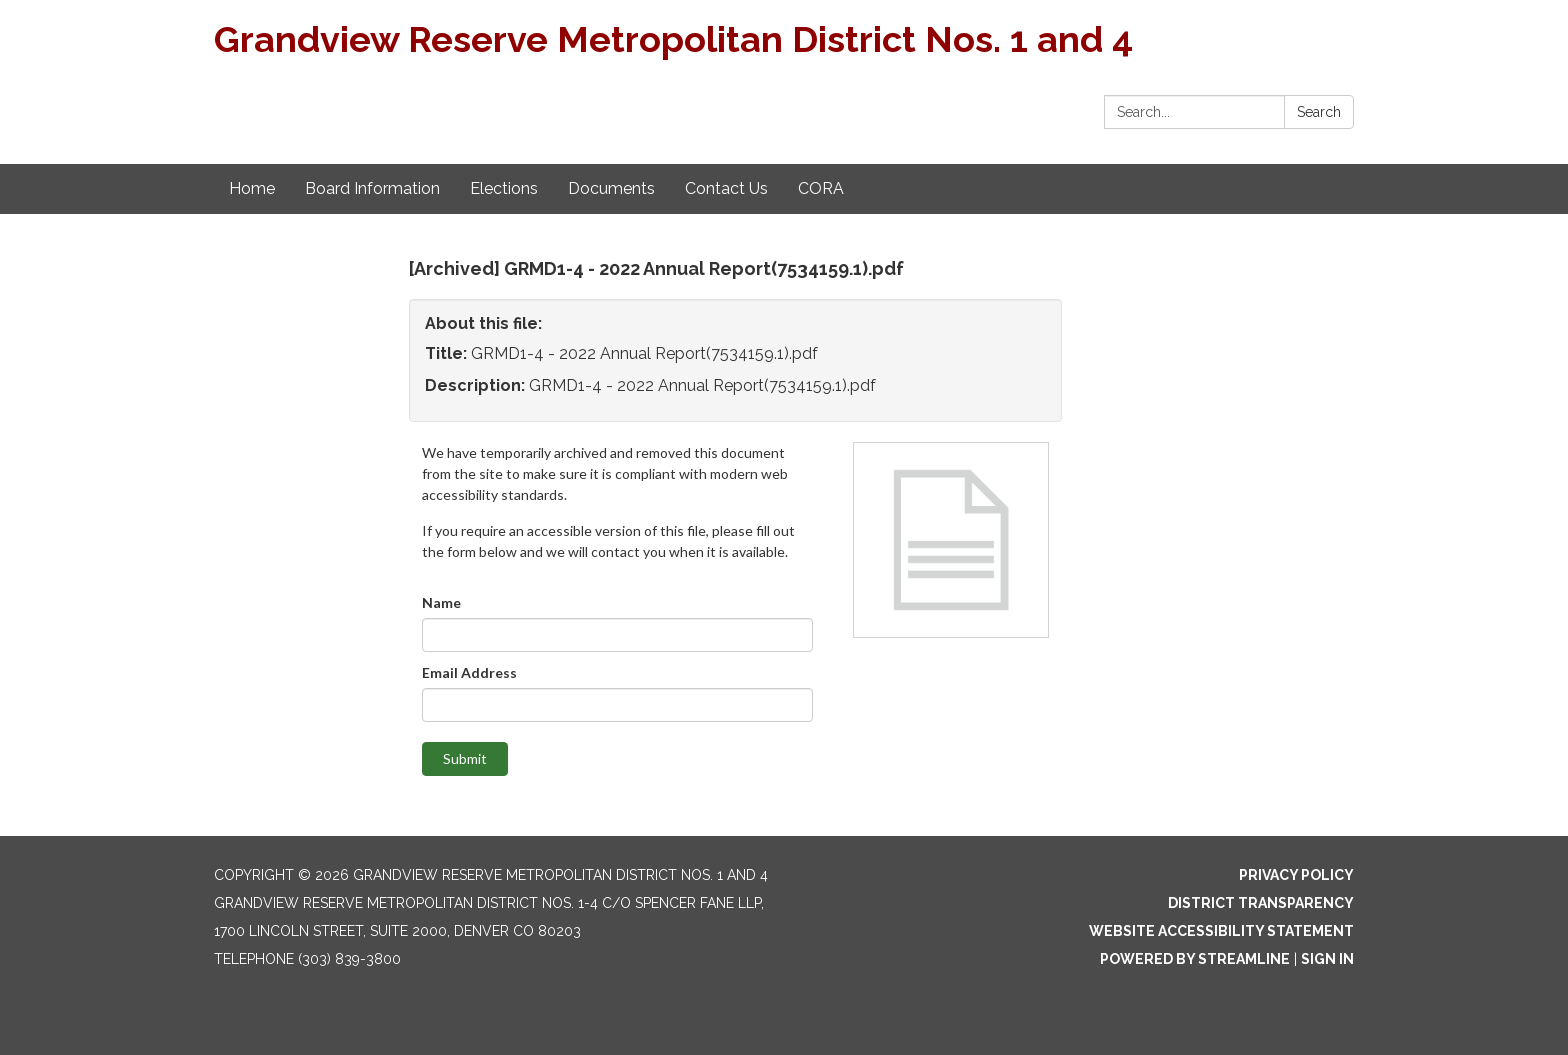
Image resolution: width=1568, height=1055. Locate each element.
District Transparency (1261, 903)
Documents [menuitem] (611, 188)
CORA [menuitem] (821, 188)
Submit (465, 758)
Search (1319, 112)
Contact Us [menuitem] (726, 188)
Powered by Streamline (1195, 959)
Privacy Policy (1296, 875)
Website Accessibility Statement (1221, 931)
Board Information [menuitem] (372, 188)
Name (441, 602)
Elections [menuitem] (504, 188)
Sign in (1327, 959)
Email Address (469, 672)
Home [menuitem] (252, 188)
